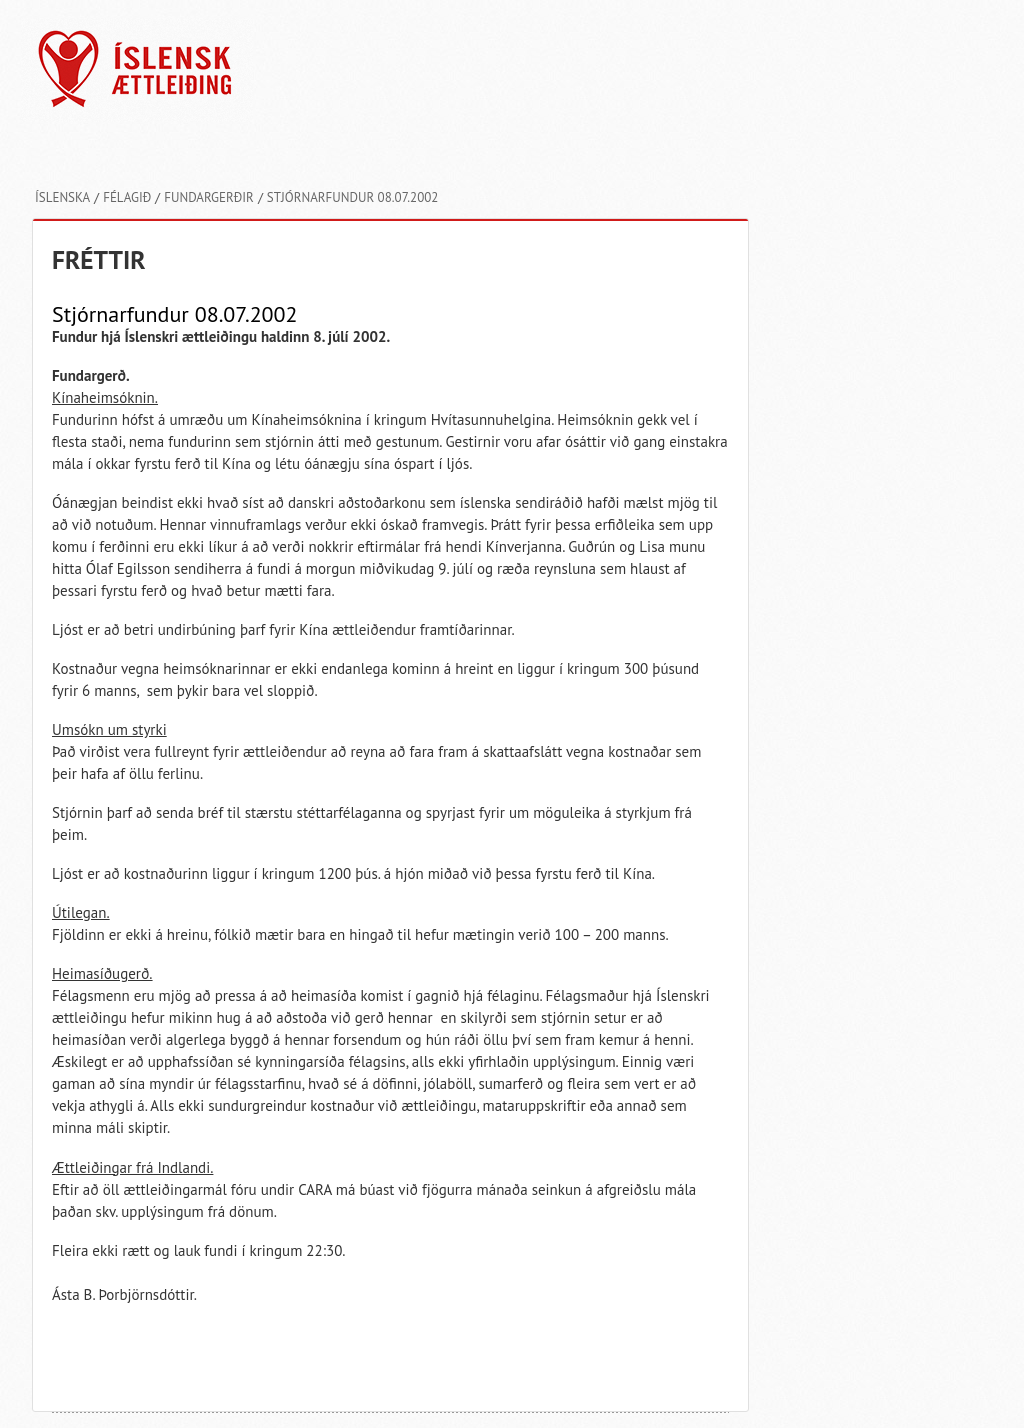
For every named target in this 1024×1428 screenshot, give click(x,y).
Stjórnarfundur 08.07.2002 (353, 197)
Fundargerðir (209, 197)
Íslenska (62, 197)
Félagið (127, 197)
